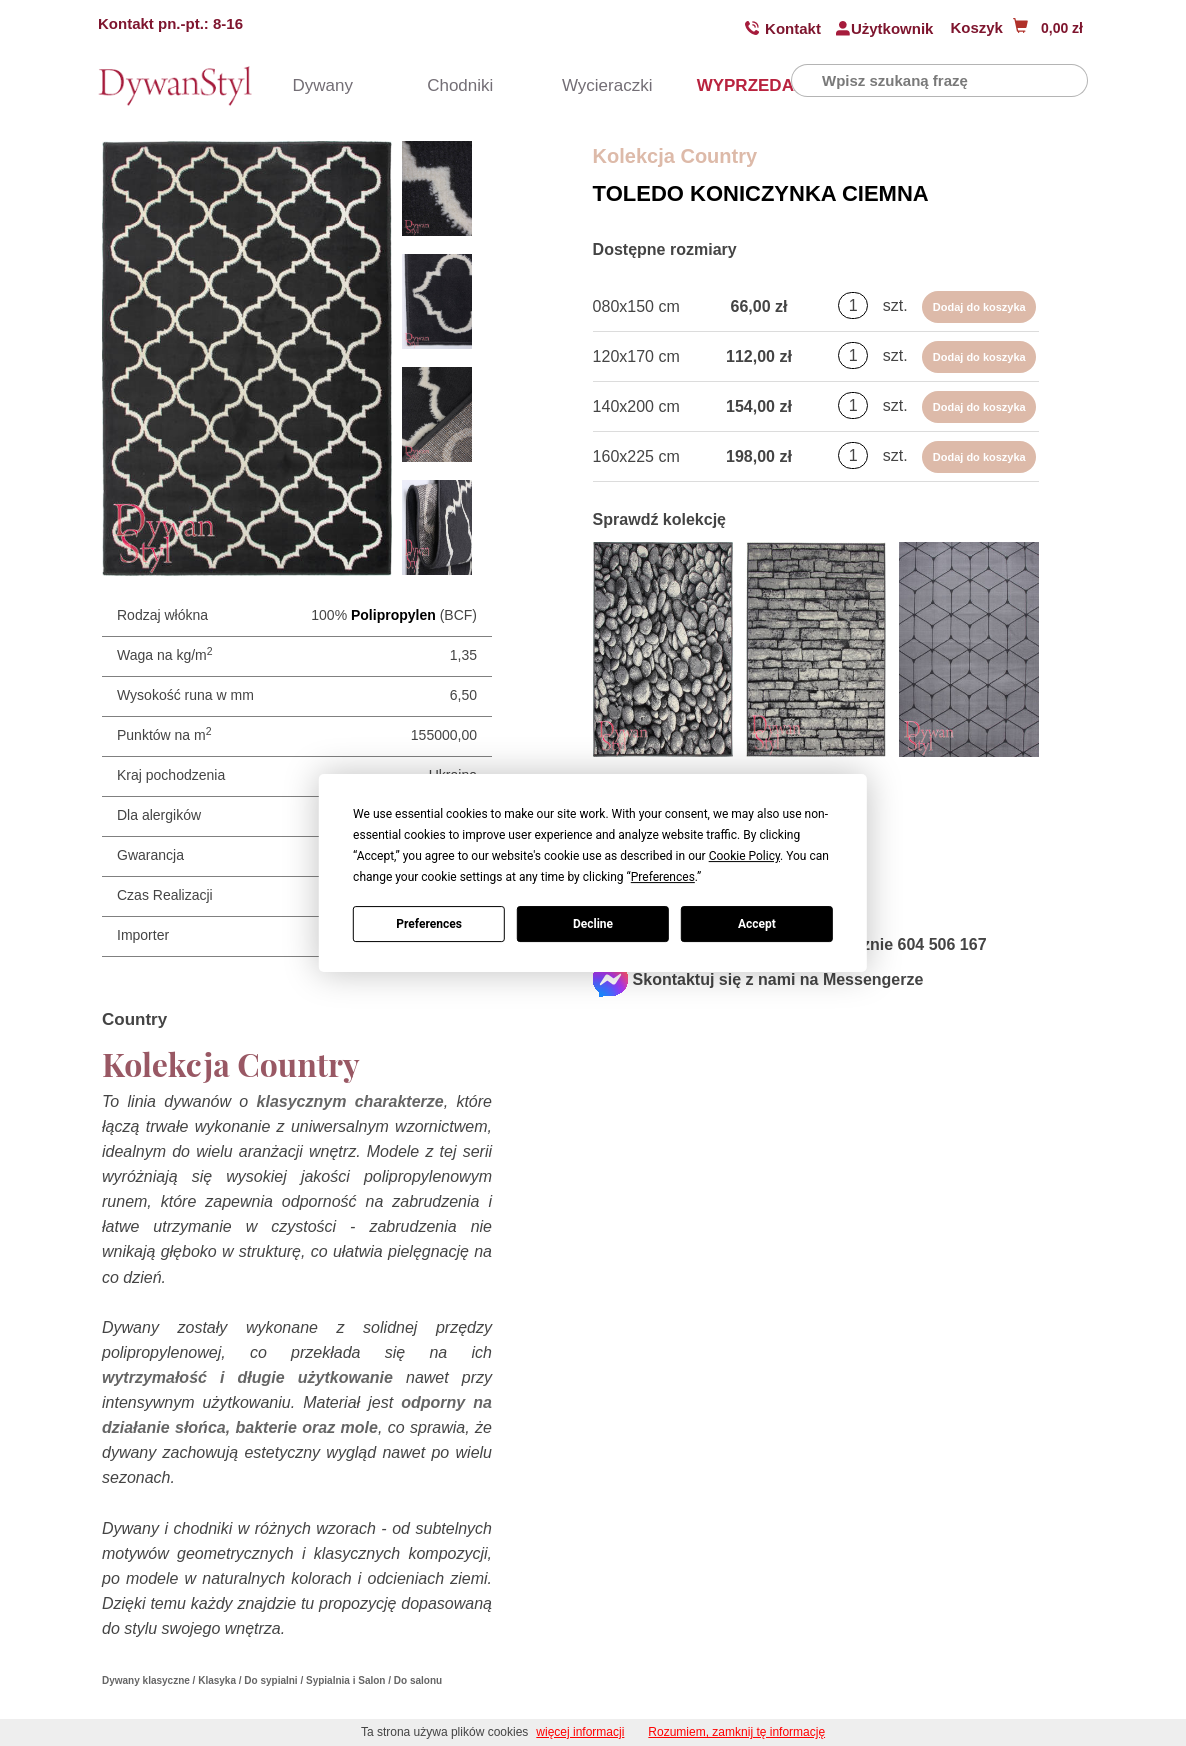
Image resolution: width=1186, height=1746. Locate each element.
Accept (757, 924)
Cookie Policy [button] (744, 856)
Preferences (429, 924)
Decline (593, 924)
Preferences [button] (663, 877)
